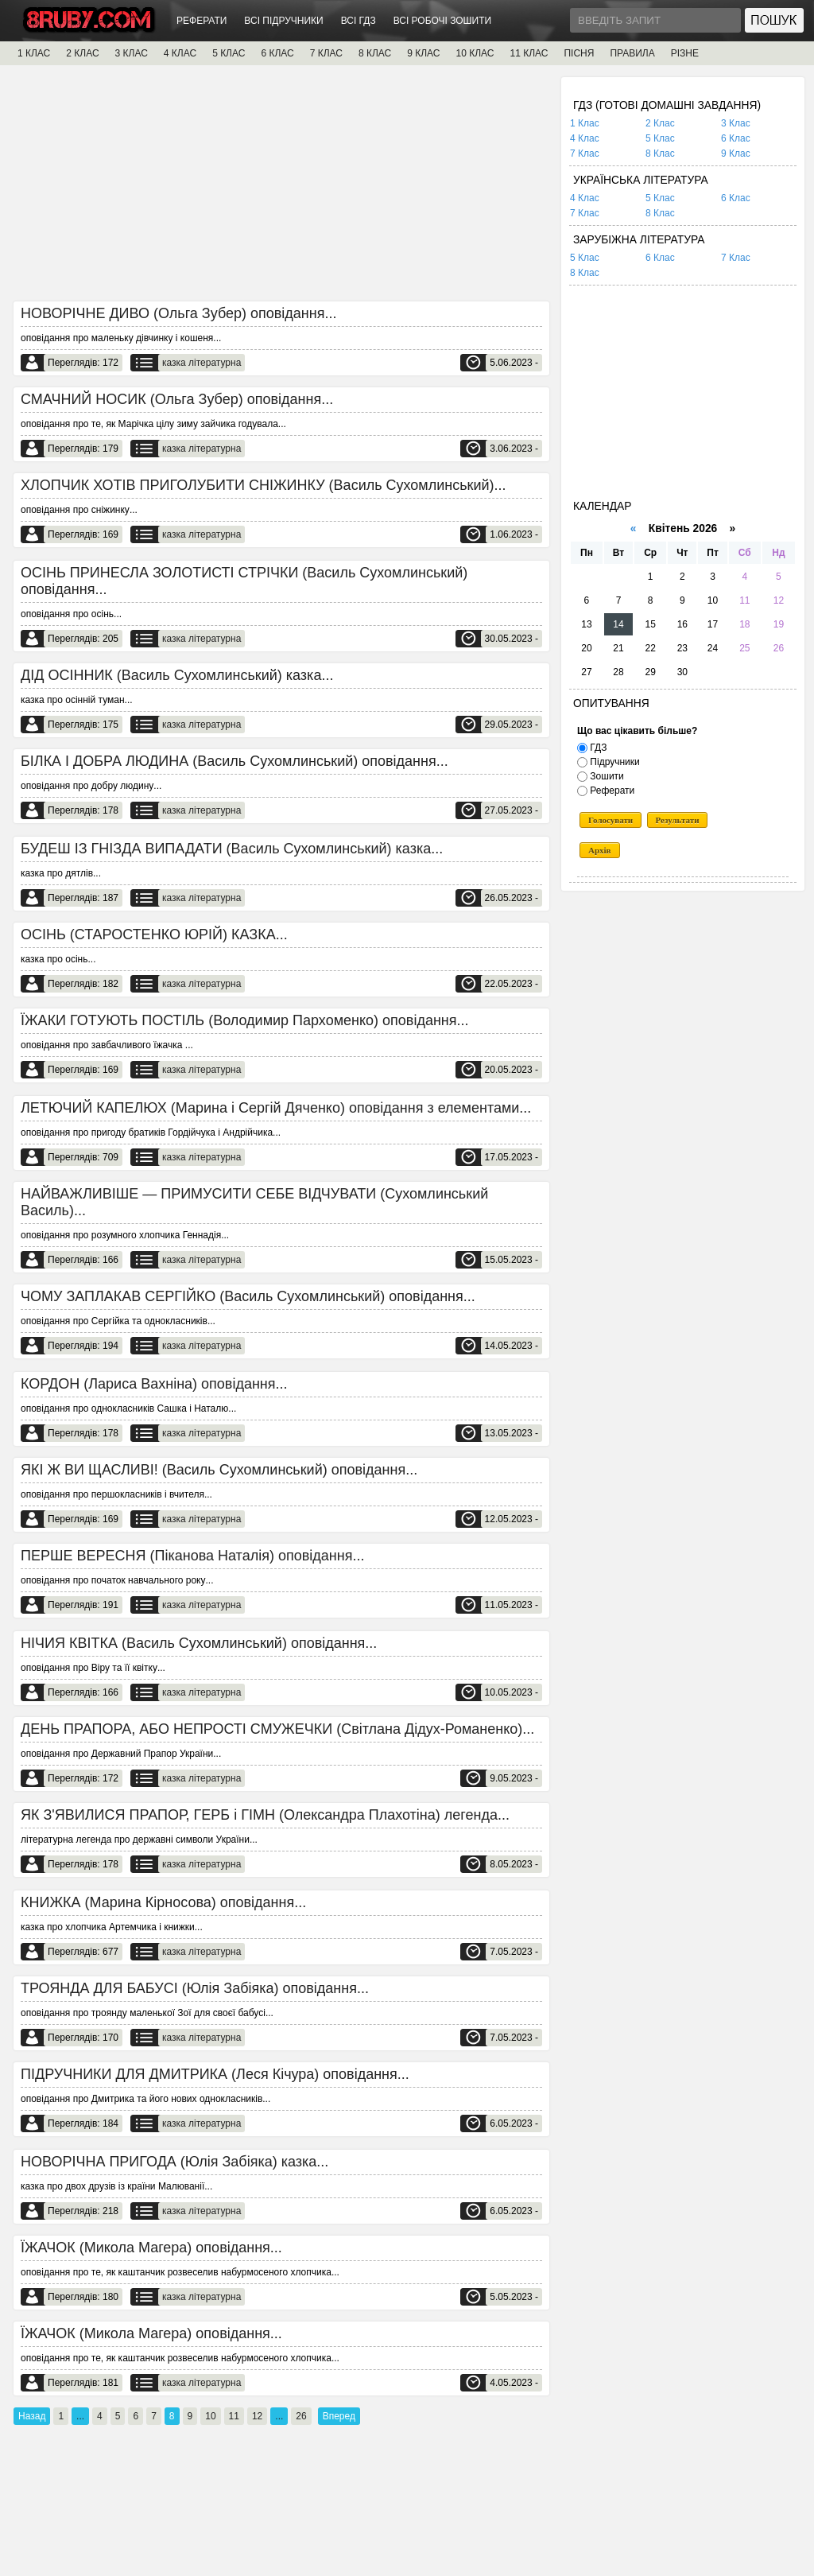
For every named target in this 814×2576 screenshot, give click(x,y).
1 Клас (584, 123)
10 (210, 2416)
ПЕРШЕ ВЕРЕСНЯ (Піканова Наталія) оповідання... (192, 1556)
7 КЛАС (326, 53)
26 (301, 2416)
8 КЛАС (375, 53)
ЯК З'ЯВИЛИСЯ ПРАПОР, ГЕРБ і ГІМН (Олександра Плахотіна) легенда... (265, 1815)
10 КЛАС (475, 53)
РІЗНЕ (685, 53)
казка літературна (201, 362)
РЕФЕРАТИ (201, 20)
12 (257, 2416)
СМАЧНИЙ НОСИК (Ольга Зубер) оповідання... (177, 399)
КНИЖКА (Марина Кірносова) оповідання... (163, 1902)
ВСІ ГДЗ (358, 20)
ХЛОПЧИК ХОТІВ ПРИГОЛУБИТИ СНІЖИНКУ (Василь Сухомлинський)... (263, 485)
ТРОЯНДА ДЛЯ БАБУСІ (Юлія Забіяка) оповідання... (195, 1988)
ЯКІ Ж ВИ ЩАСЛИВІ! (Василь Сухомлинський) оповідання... (219, 1470)
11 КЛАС (529, 53)
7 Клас (584, 153)
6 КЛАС (277, 53)
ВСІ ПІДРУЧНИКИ (283, 20)
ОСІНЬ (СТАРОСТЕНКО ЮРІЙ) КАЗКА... (154, 934)
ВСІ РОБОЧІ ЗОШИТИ (442, 20)
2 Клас (660, 123)
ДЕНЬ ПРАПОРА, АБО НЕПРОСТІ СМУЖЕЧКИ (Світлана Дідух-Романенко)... (277, 1729)
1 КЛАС (33, 53)
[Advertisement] (281, 188)
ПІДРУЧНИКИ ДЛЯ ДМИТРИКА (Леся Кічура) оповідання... (215, 2074)
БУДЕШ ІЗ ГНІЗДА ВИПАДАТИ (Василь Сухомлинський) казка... (232, 849)
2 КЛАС (82, 53)
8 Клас (660, 153)
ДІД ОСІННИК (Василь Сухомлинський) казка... (177, 675)
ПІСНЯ (579, 53)
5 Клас (660, 138)
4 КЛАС (180, 53)
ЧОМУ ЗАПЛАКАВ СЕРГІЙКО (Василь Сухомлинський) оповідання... (248, 1296)
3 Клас (735, 123)
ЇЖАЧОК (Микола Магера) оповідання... (151, 2247)
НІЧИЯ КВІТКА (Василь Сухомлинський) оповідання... (199, 1643)
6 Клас (735, 138)
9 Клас (735, 153)
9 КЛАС (423, 53)
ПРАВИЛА (632, 53)
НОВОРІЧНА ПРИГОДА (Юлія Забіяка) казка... (174, 2162)
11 (234, 2416)
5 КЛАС (228, 53)
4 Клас (584, 138)
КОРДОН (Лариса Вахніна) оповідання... (154, 1384)
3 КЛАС (131, 53)
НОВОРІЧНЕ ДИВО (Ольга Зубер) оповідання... (179, 313)
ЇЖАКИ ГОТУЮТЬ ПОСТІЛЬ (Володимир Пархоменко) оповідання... (245, 1020)
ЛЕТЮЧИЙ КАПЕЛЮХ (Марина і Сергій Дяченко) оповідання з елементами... (276, 1108)
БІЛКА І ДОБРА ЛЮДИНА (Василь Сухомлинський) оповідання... (234, 761)
